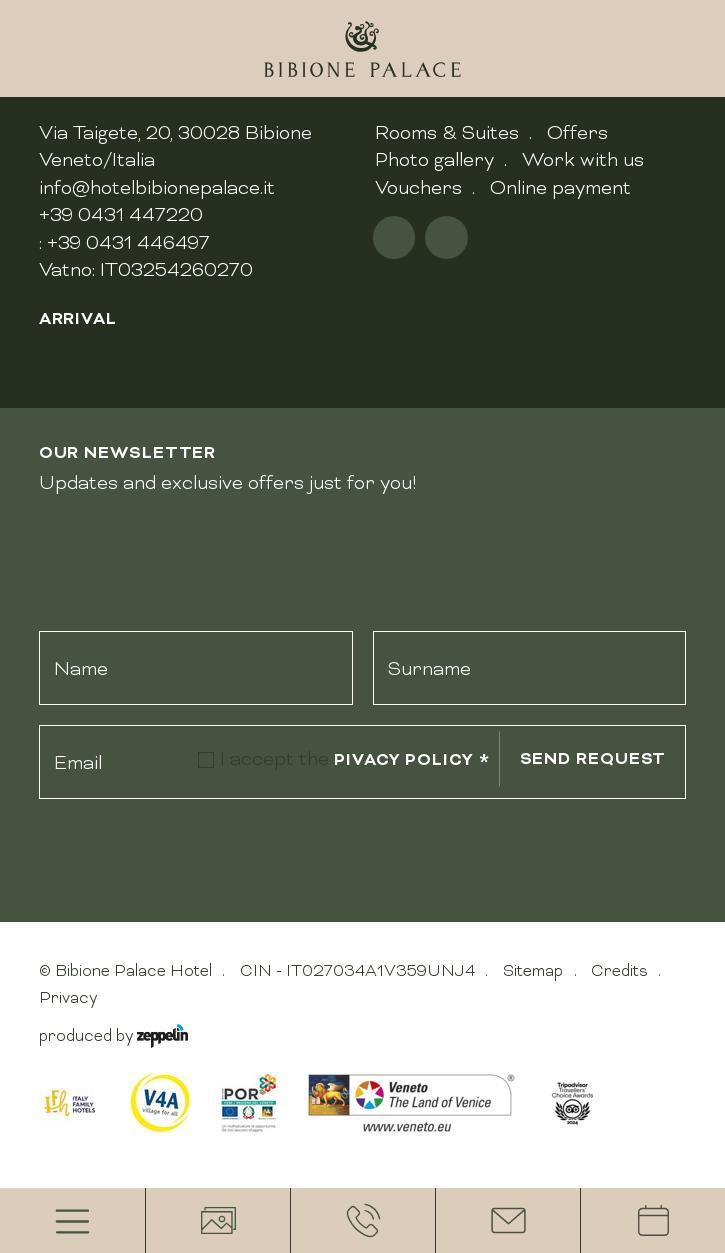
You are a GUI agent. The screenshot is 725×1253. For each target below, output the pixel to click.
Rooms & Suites (447, 132)
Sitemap (533, 970)
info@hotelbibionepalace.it (157, 187)
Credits (619, 970)
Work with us (583, 159)
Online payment (560, 187)
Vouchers (418, 187)
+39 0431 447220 (121, 214)
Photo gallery (434, 159)
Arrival (78, 318)
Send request (593, 758)
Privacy (68, 997)
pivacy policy (412, 759)
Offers (577, 132)
